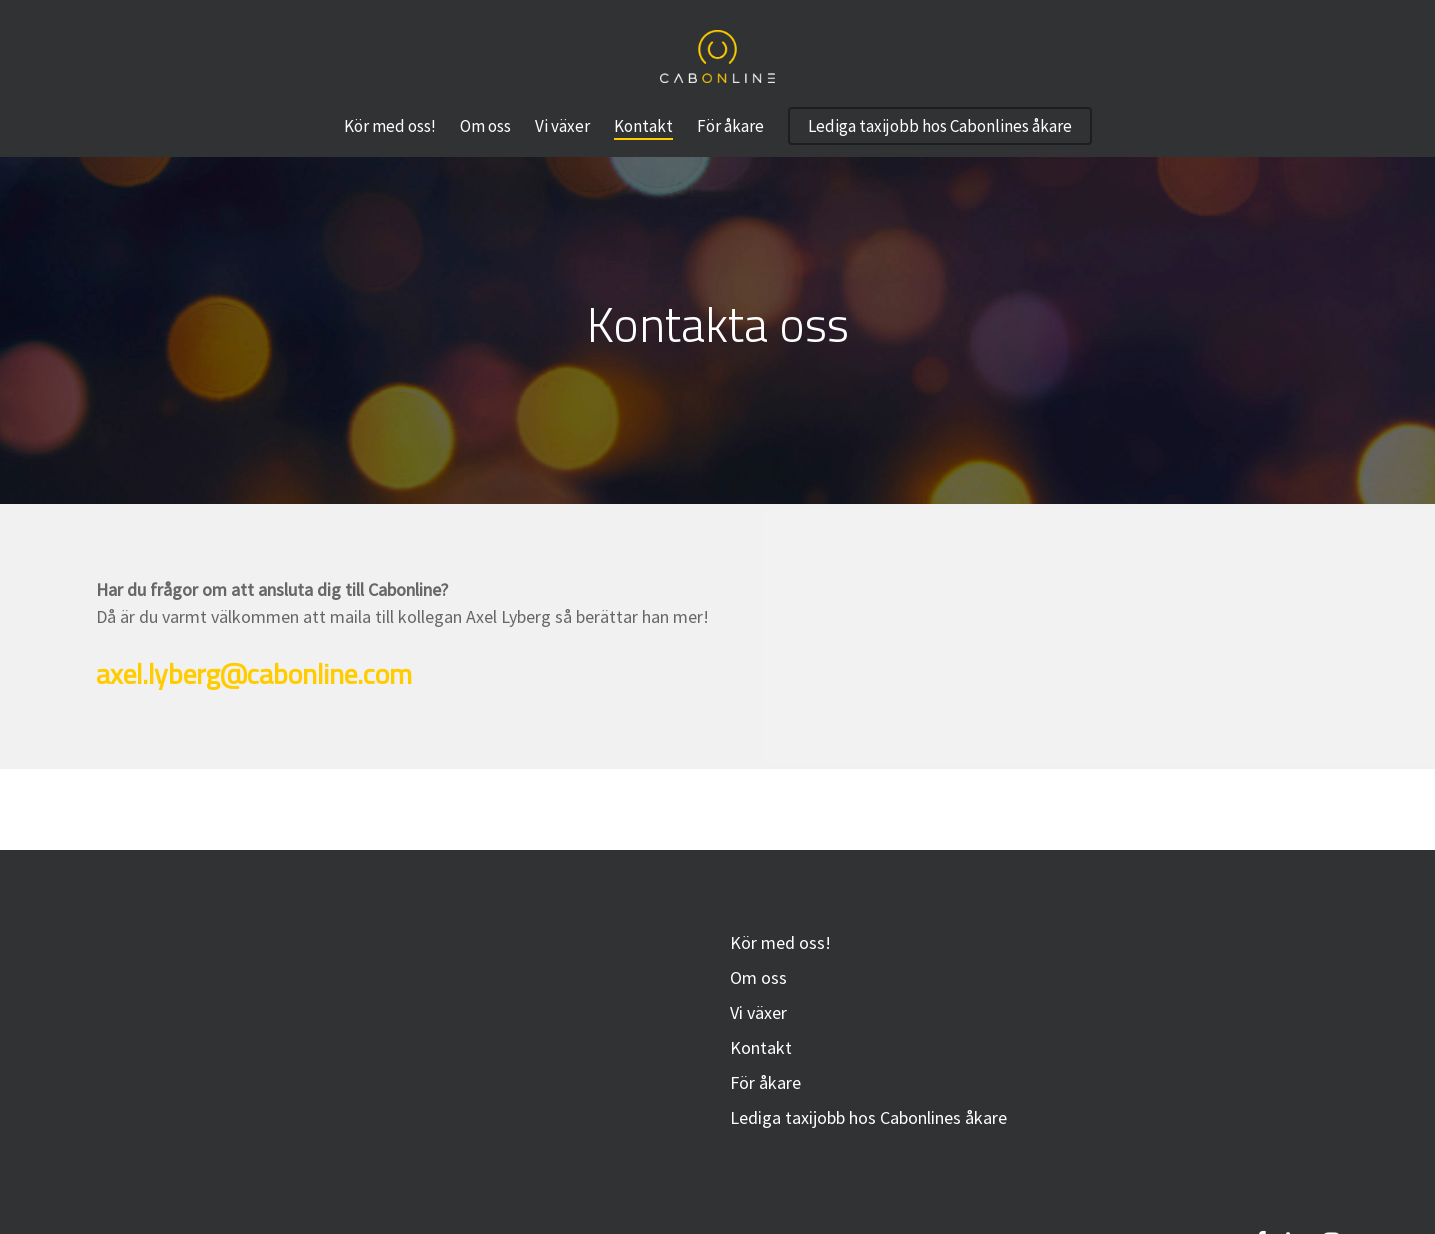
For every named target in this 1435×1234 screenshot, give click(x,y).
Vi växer (758, 1012)
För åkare (765, 1082)
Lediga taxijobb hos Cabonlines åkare (868, 1117)
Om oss (758, 977)
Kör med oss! (780, 942)
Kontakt (761, 1047)
